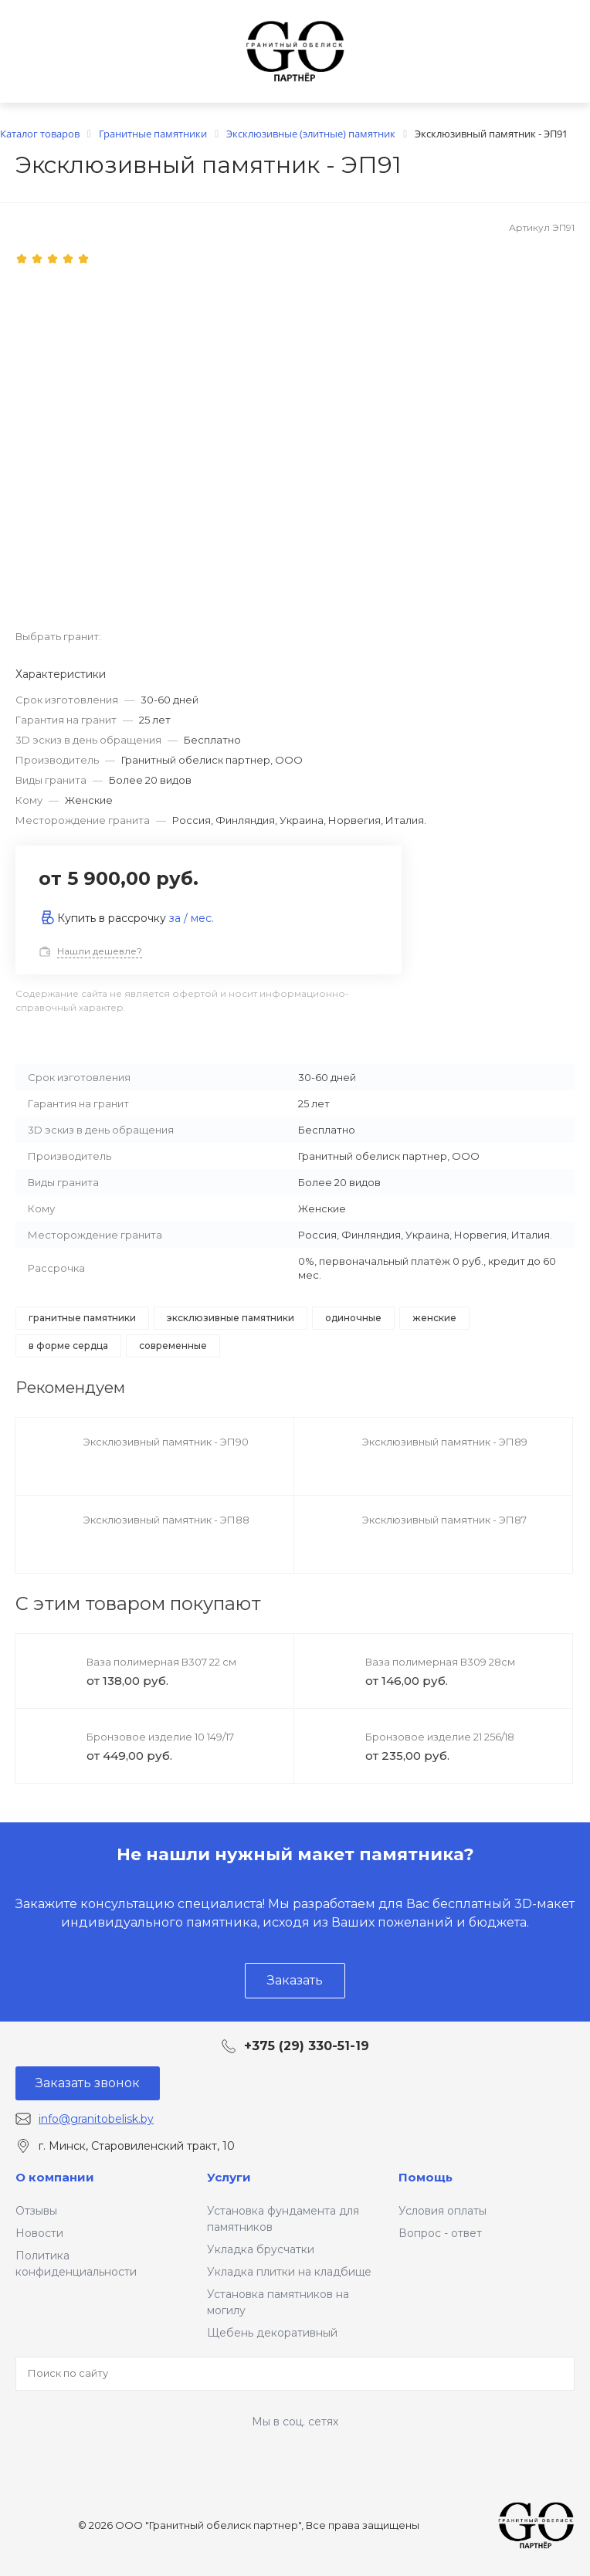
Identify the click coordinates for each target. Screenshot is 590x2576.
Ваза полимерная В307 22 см (161, 1662)
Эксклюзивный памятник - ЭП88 (166, 1519)
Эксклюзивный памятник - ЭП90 (166, 1441)
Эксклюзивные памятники (230, 1318)
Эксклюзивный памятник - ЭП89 (444, 1441)
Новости (39, 2233)
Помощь (425, 2177)
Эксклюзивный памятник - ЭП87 (444, 1519)
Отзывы (36, 2211)
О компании (54, 2177)
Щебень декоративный (272, 2333)
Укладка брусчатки (260, 2249)
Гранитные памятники (82, 1318)
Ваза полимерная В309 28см (440, 1662)
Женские (434, 1318)
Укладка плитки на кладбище (289, 2272)
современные (173, 1345)
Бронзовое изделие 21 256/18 (439, 1736)
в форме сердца (68, 1345)
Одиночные (353, 1318)
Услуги (229, 2177)
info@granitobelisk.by (96, 2119)
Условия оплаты (442, 2211)
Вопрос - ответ (440, 2233)
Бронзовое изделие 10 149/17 (160, 1736)
